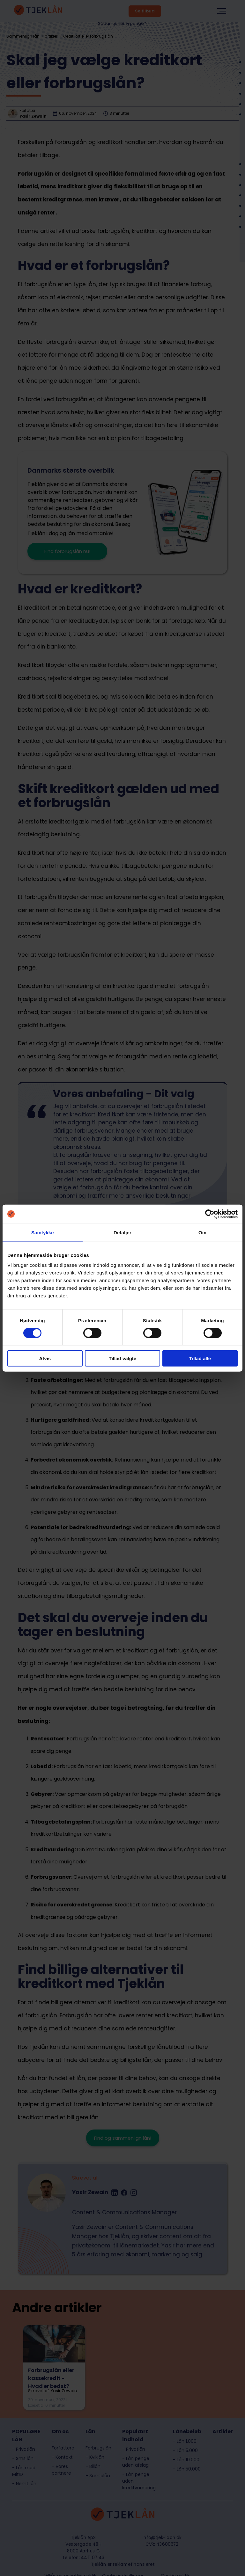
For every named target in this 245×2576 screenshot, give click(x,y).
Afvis (45, 1358)
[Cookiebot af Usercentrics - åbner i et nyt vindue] (210, 1214)
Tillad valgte (122, 1358)
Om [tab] (202, 1232)
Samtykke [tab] (42, 1232)
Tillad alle (200, 1358)
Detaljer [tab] (122, 1232)
